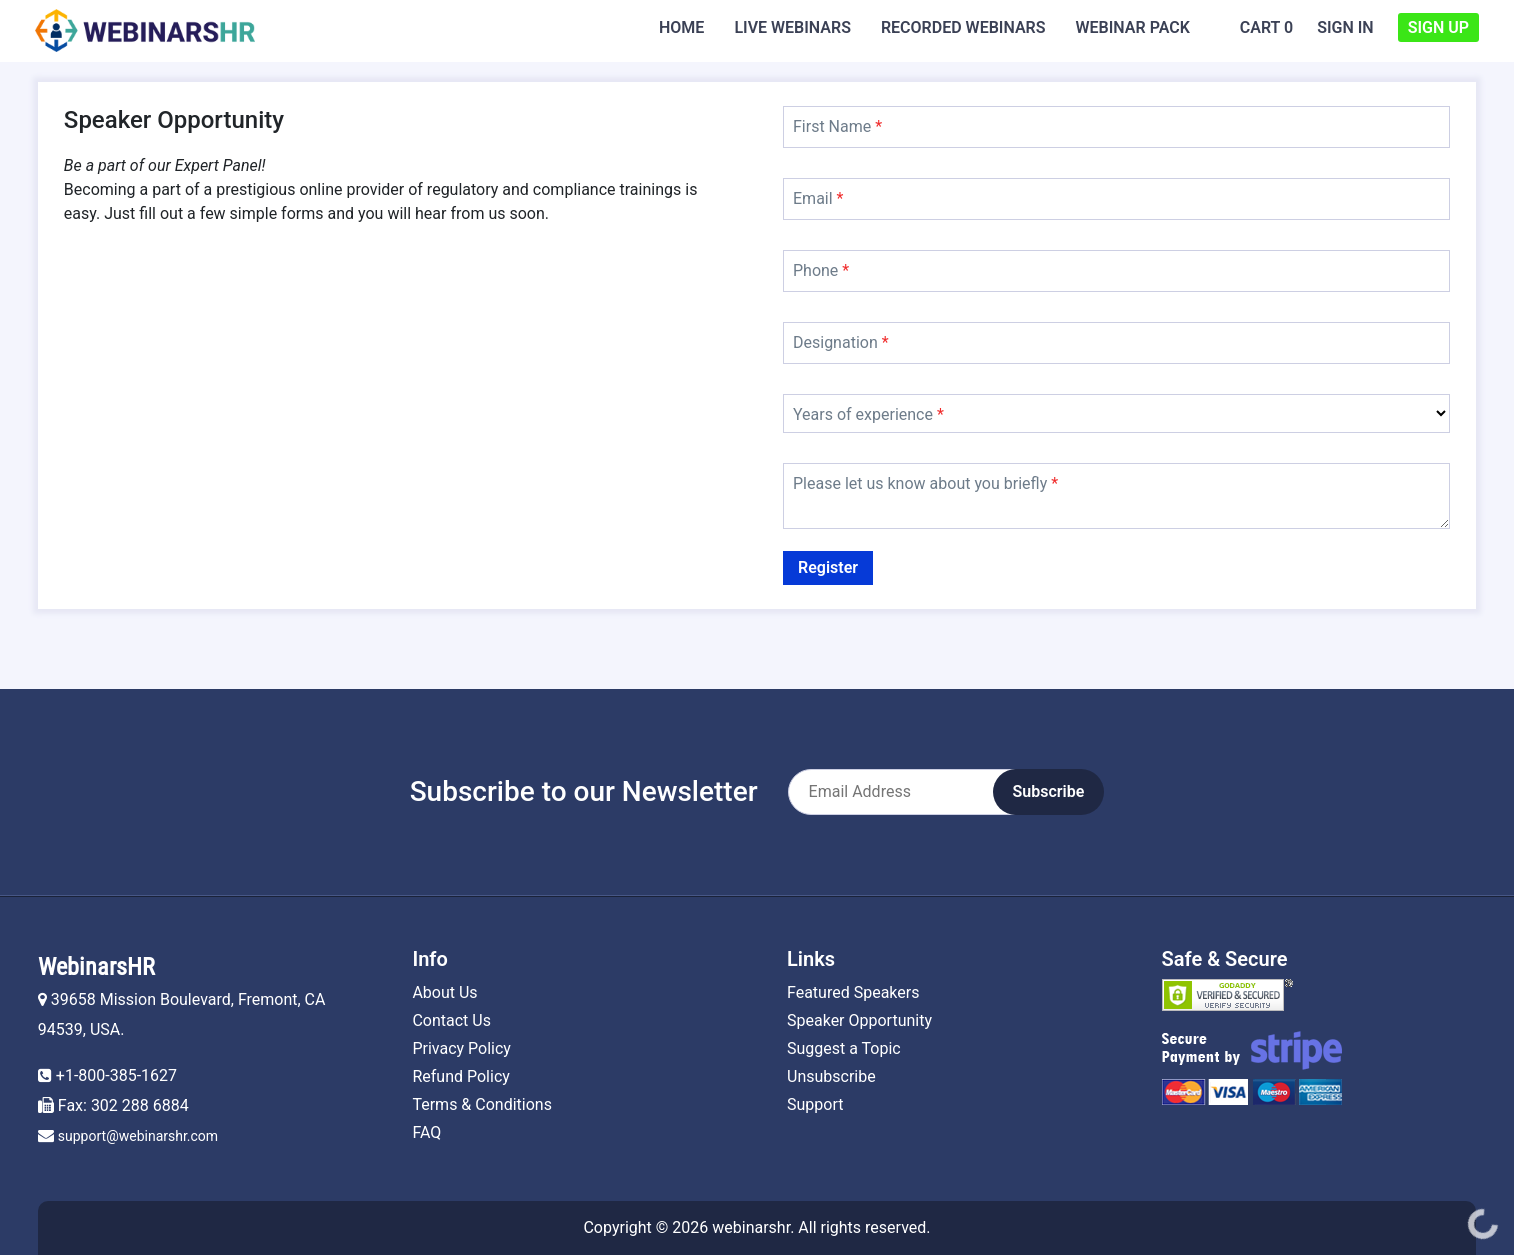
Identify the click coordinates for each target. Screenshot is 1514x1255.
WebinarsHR (96, 967)
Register (828, 567)
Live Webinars (792, 27)
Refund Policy (460, 1076)
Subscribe (1049, 791)
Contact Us (451, 1020)
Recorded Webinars (963, 27)
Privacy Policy (461, 1048)
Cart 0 (1266, 27)
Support (815, 1104)
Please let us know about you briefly (925, 483)
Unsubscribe (831, 1076)
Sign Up (1438, 27)
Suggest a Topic (844, 1048)
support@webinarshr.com (138, 1136)
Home (681, 27)
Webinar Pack (1133, 27)
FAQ (426, 1132)
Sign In (1345, 27)
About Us (444, 992)
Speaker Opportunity (859, 1020)
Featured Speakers (853, 992)
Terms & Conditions (482, 1104)
